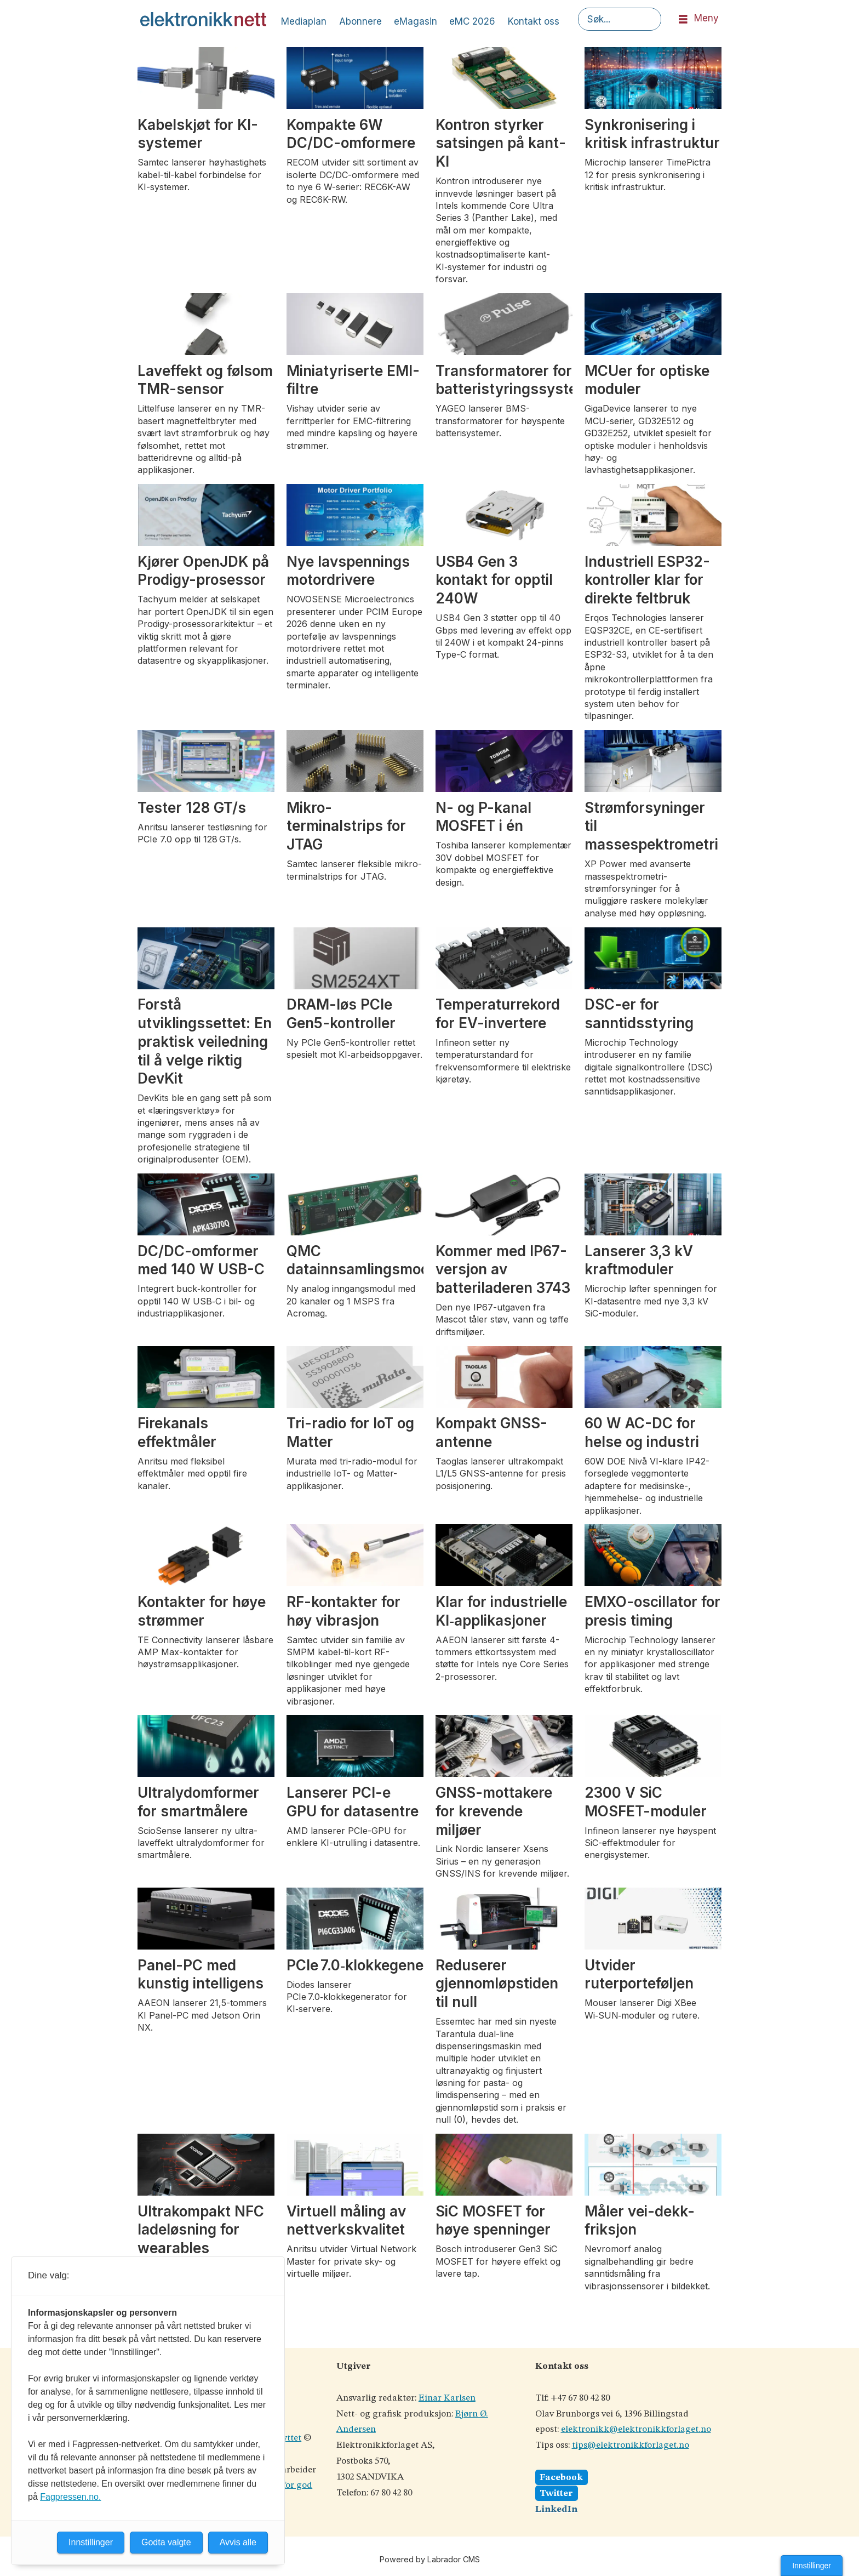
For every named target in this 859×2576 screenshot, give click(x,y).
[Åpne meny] (683, 19)
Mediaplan (304, 21)
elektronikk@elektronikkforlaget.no (636, 2429)
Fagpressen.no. (70, 2496)
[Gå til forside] (203, 19)
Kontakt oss (533, 21)
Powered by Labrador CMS (430, 2559)
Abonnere (360, 21)
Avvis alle (238, 2542)
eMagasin (415, 21)
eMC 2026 (472, 21)
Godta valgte (166, 2542)
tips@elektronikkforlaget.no (630, 2445)
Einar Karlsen (447, 2398)
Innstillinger (811, 2565)
